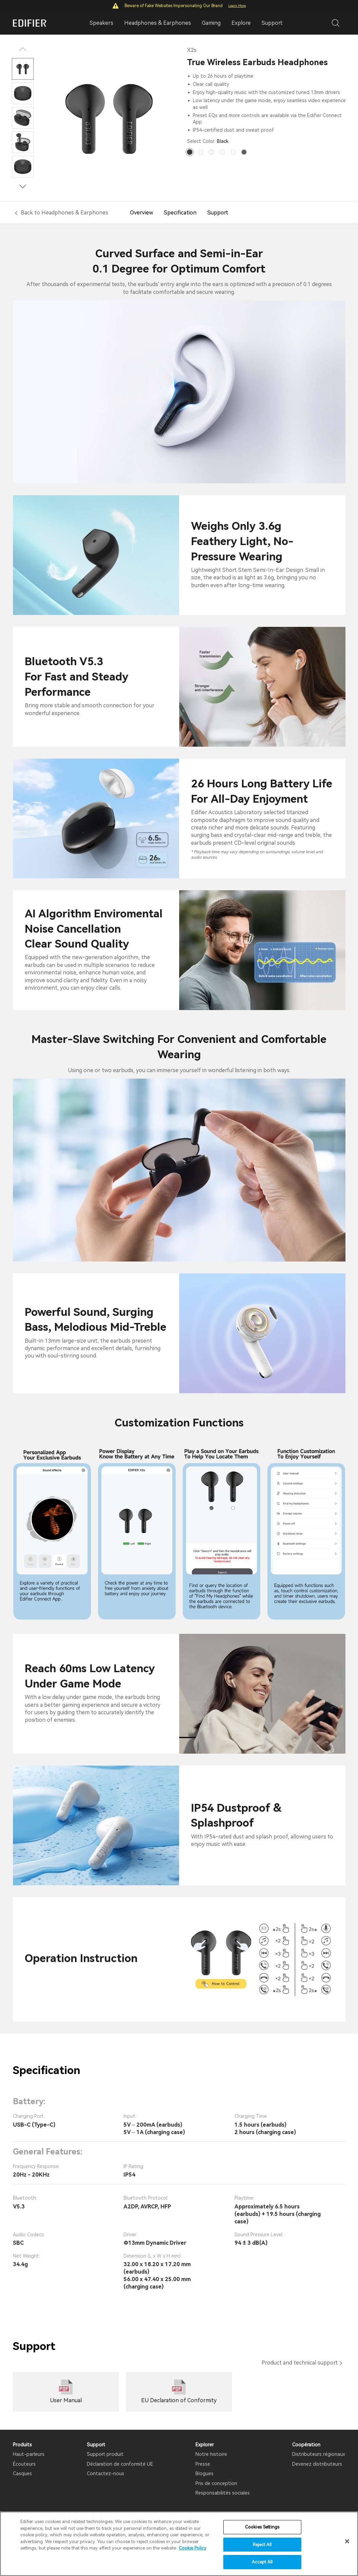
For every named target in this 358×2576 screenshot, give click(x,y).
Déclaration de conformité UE (120, 2464)
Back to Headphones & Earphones (64, 212)
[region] (179, 2544)
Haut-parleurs (28, 2454)
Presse (202, 2464)
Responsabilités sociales (222, 2493)
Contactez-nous (105, 2473)
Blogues (204, 2473)
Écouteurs (24, 2464)
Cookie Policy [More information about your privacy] (192, 2548)
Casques (22, 2473)
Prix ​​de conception (216, 2483)
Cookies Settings (262, 2527)
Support (272, 23)
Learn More (237, 5)
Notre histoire (211, 2454)
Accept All (262, 2561)
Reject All (262, 2544)
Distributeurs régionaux (318, 2454)
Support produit (105, 2454)
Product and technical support (300, 2362)
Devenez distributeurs (317, 2464)
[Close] (347, 2541)
